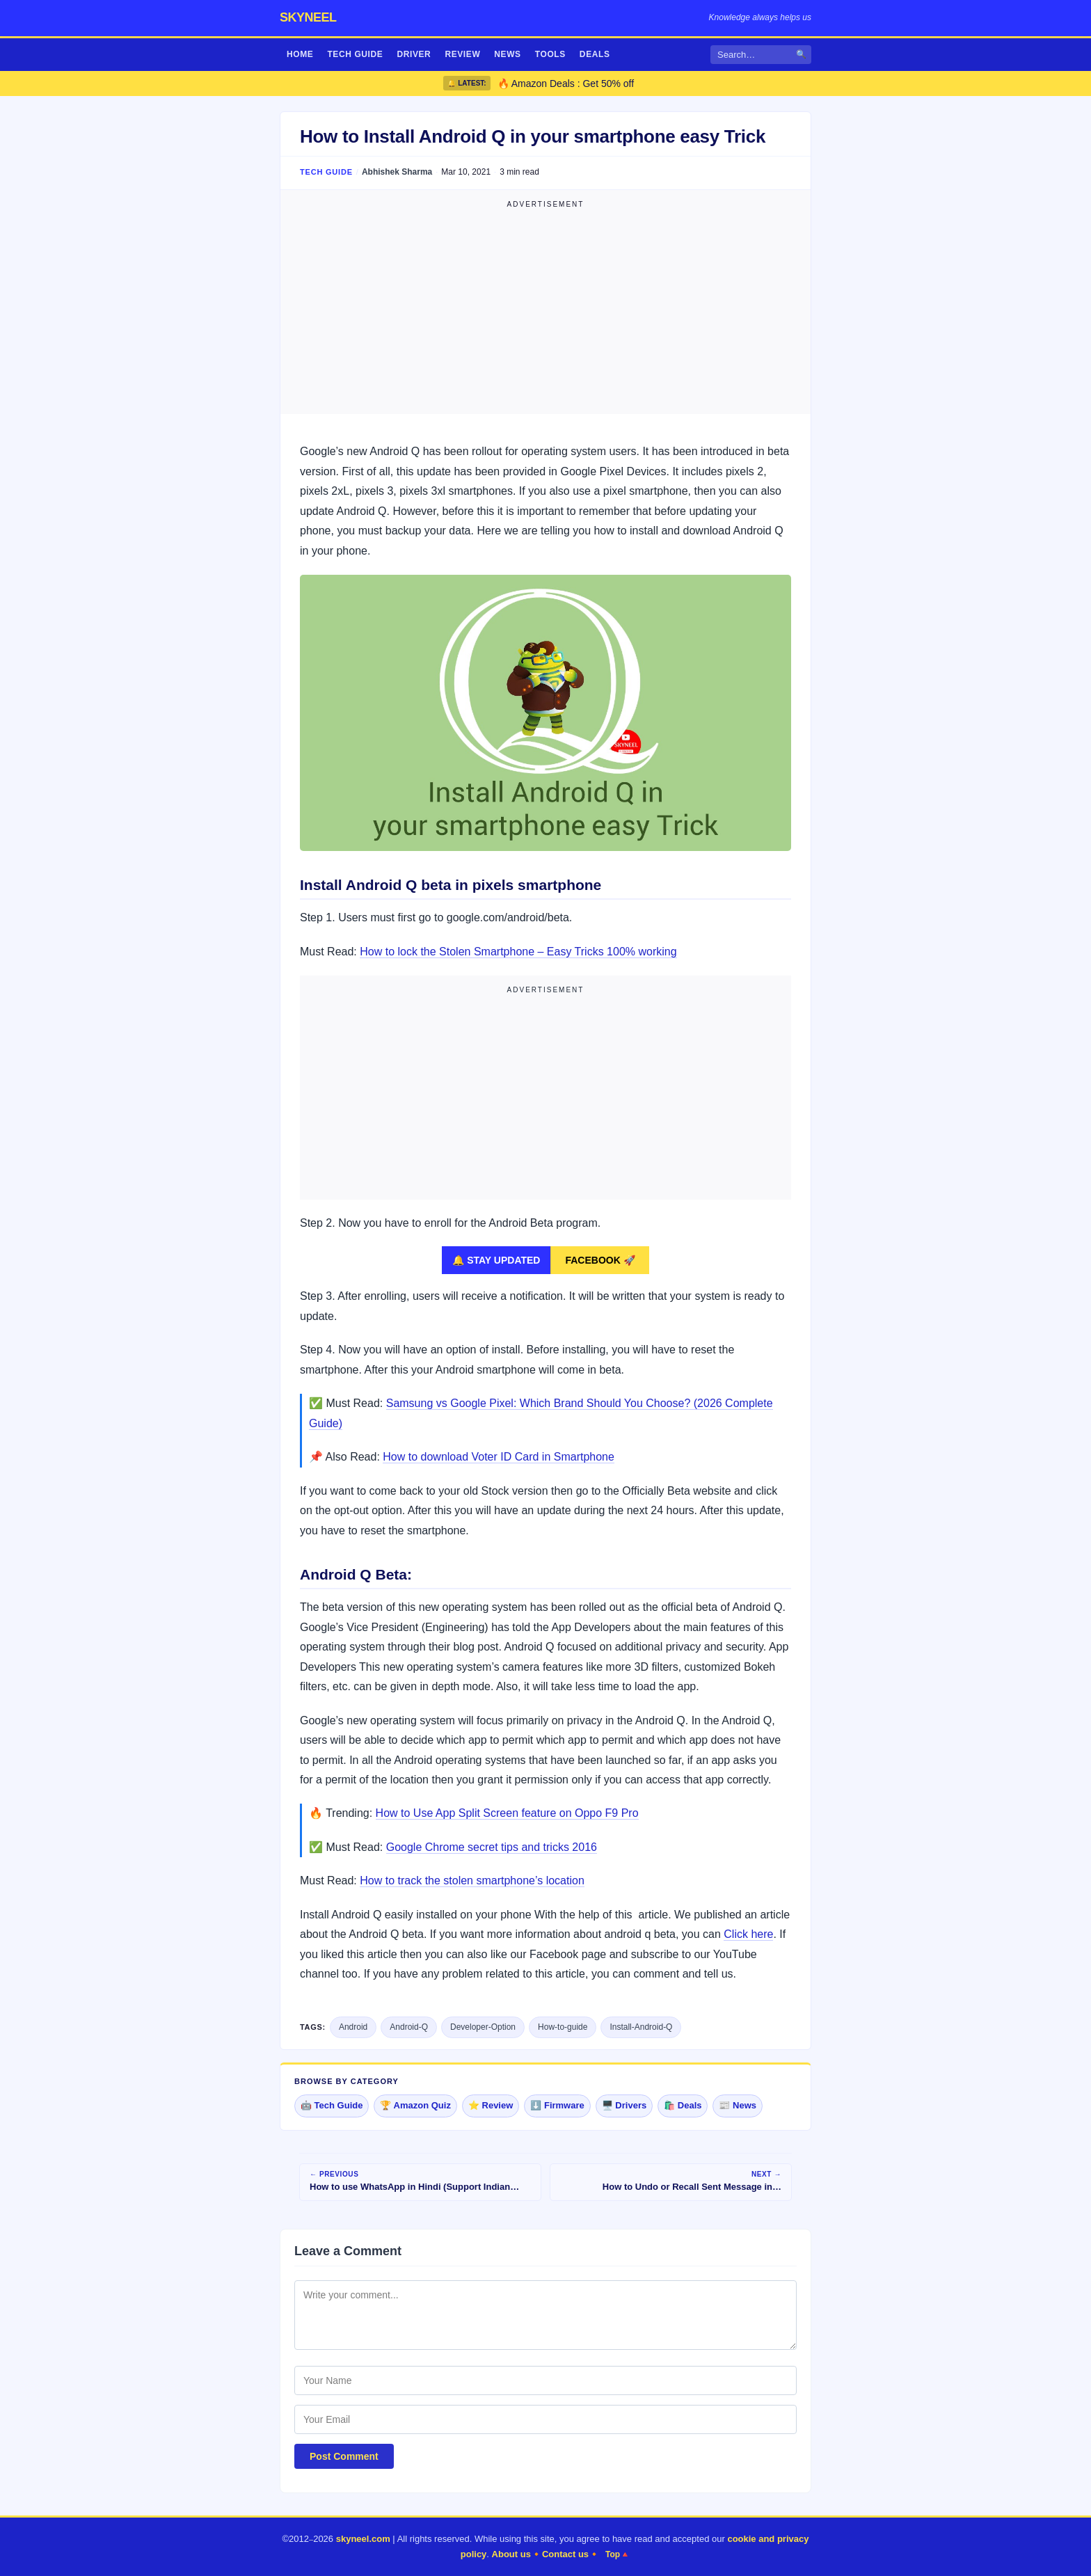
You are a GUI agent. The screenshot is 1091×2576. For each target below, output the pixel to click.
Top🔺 (617, 2554)
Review (462, 54)
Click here (748, 1934)
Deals (595, 54)
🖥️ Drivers (624, 2105)
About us (511, 2554)
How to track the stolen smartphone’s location (472, 1880)
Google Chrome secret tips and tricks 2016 (491, 1847)
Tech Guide (355, 54)
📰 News (737, 2105)
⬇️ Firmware (557, 2105)
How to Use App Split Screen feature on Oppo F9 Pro (507, 1813)
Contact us (565, 2554)
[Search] (760, 54)
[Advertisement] (545, 309)
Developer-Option (483, 2027)
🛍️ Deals (682, 2105)
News (507, 54)
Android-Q (409, 2027)
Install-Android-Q (641, 2027)
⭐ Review (490, 2105)
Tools (550, 54)
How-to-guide (562, 2027)
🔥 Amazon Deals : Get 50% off (566, 83)
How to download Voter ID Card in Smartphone (498, 1457)
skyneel (308, 17)
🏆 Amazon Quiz (415, 2105)
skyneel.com (363, 2539)
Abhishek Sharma (397, 172)
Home (300, 54)
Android (353, 2027)
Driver (414, 54)
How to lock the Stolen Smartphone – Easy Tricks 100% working (518, 951)
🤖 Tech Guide (332, 2105)
